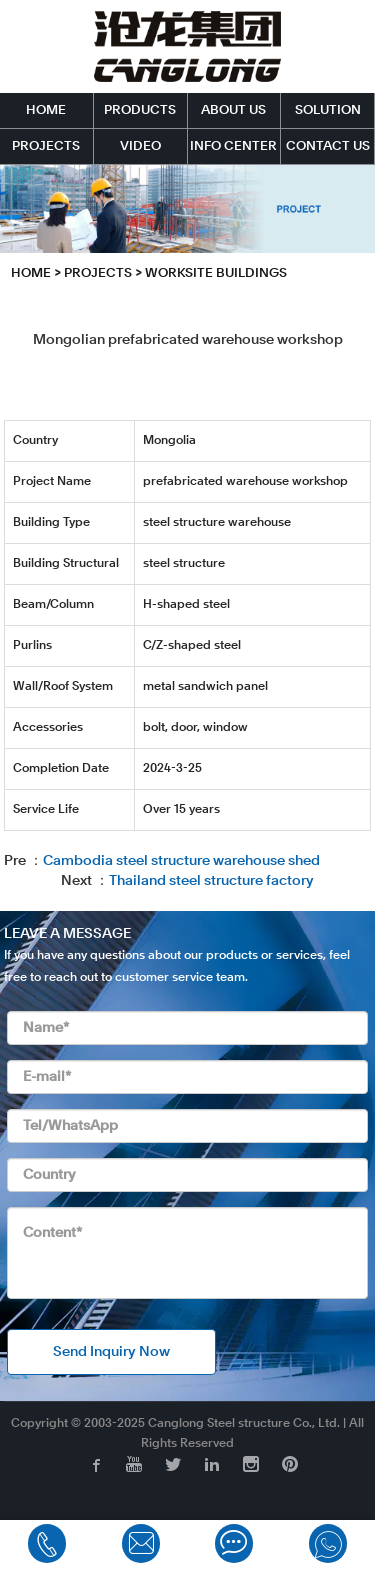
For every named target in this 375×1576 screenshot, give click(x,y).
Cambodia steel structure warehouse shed (181, 861)
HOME (46, 110)
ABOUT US (233, 110)
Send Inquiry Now (111, 1352)
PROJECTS (46, 146)
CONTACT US (328, 146)
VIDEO (140, 146)
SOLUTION (328, 110)
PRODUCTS (140, 110)
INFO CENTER (233, 146)
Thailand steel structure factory (211, 881)
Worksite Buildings (216, 273)
